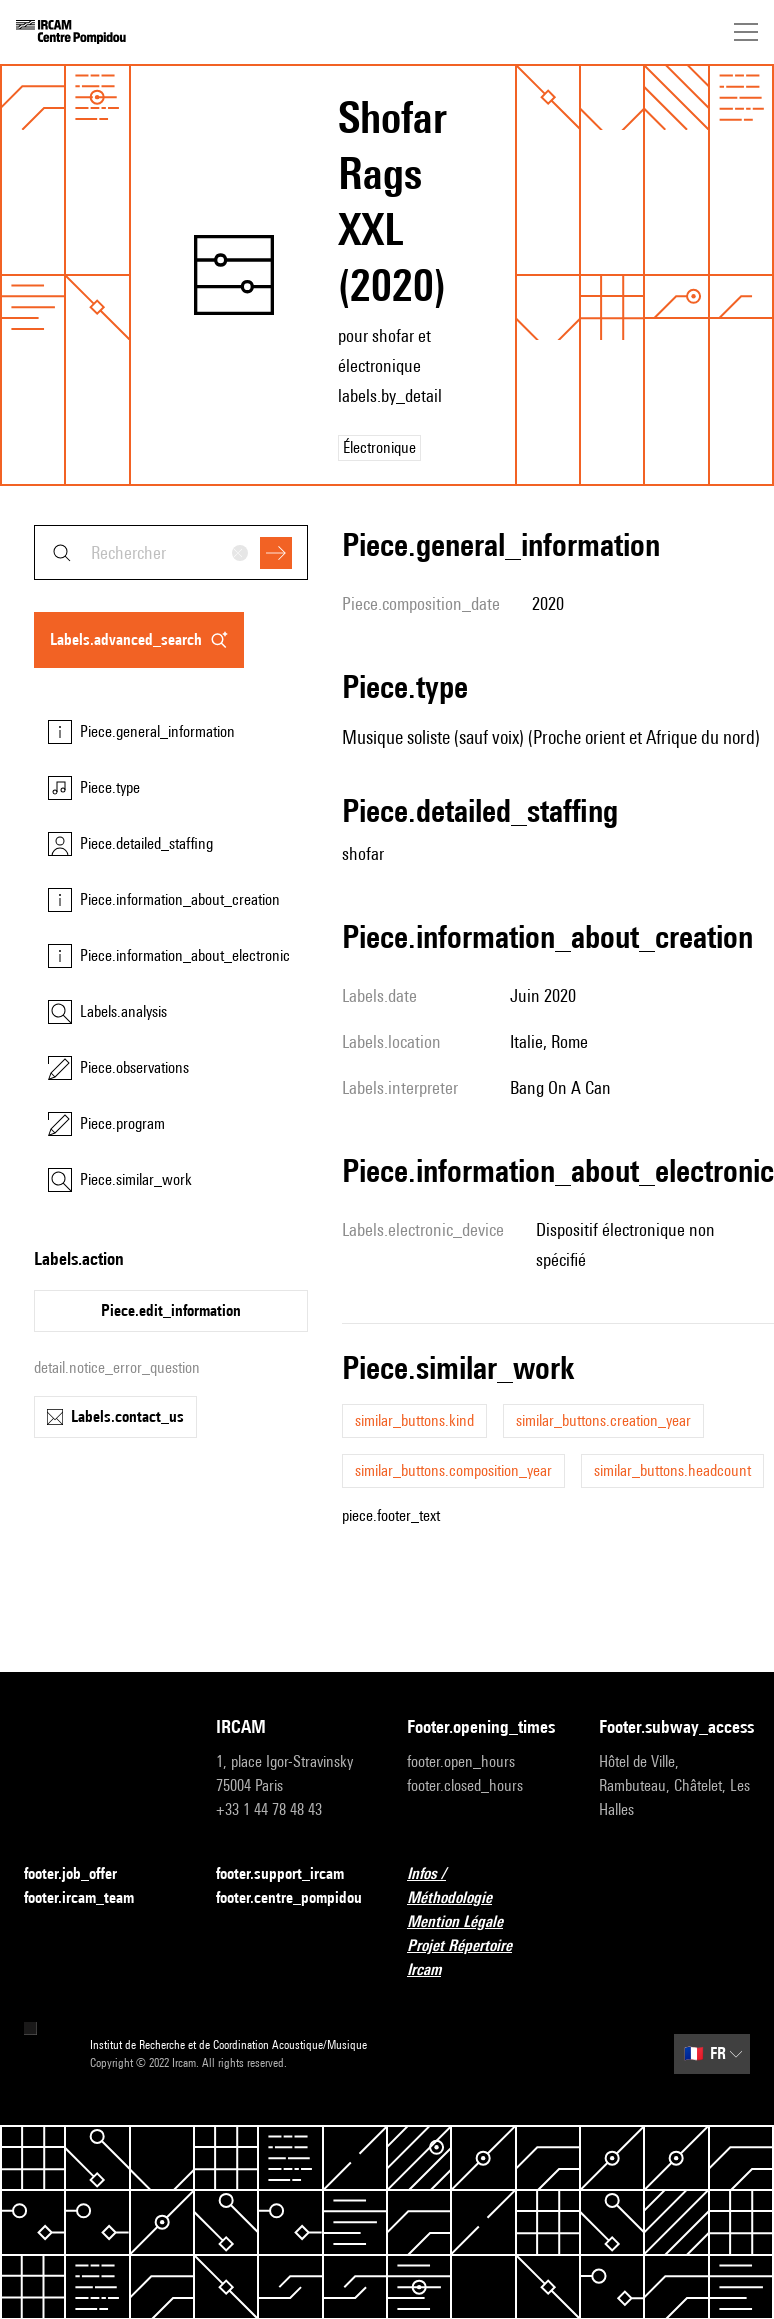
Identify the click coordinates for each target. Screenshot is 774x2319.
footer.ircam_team (91, 1898)
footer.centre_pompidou (292, 1898)
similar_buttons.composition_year (453, 1470)
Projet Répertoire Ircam (483, 1957)
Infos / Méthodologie (483, 1885)
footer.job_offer (82, 1874)
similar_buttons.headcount (672, 1470)
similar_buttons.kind (414, 1420)
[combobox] (171, 552)
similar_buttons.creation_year (603, 1420)
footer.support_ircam (292, 1874)
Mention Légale (467, 1922)
